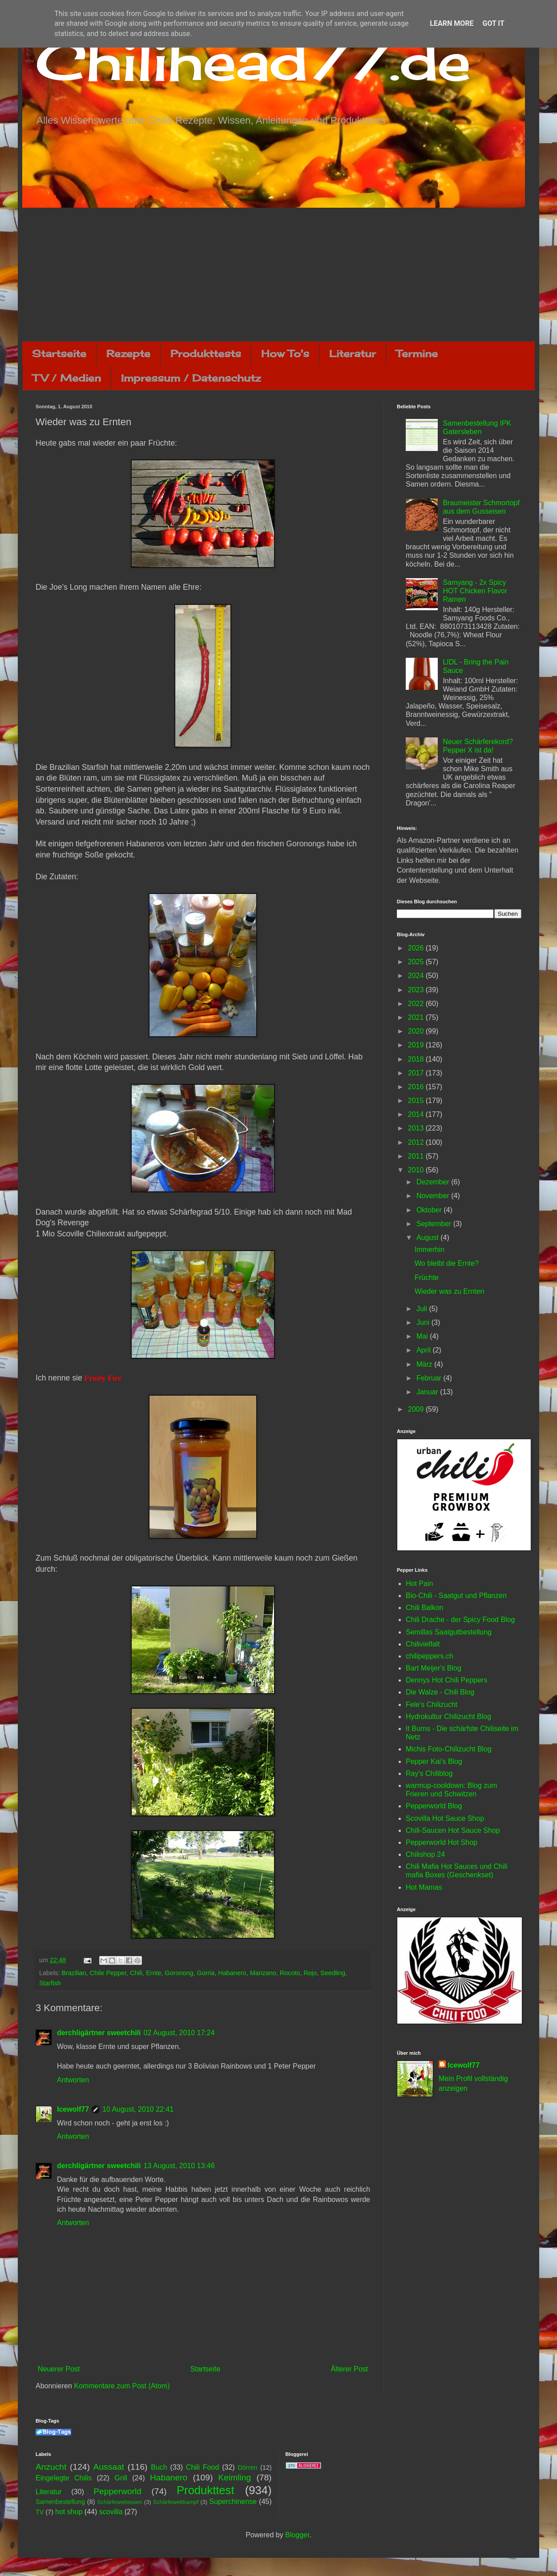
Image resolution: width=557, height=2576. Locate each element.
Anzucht (51, 2466)
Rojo (310, 1972)
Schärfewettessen (119, 2502)
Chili (136, 1972)
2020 (417, 1031)
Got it (493, 23)
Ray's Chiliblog (429, 1773)
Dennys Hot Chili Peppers (446, 1680)
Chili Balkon (424, 1607)
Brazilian (73, 1972)
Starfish (50, 1983)
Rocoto (290, 1972)
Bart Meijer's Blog (433, 1668)
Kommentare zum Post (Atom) (122, 2386)
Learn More (451, 23)
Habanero (232, 1972)
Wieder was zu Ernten (449, 1291)
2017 (417, 1073)
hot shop (68, 2512)
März (425, 1364)
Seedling (332, 1972)
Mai (423, 1336)
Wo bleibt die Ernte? (447, 1263)
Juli (422, 1308)
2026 (417, 948)
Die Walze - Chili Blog (440, 1692)
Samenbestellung (60, 2501)
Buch (159, 2467)
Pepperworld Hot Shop (441, 1842)
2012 (417, 1142)
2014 (417, 1114)
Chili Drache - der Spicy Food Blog (460, 1619)
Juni (424, 1322)
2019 (417, 1045)
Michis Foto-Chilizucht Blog (449, 1749)
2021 (417, 1017)
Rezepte (128, 353)
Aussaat (108, 2466)
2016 (417, 1087)
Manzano (263, 1972)
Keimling (234, 2477)
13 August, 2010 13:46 (179, 2165)
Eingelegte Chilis (64, 2478)
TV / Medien (66, 378)
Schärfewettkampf (175, 2502)
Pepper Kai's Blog (434, 1761)
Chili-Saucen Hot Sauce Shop (453, 1830)
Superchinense (233, 2501)
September (434, 1224)
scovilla (110, 2512)
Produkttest (205, 2490)
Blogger (297, 2535)
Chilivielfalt (423, 1644)
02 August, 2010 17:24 (179, 2033)
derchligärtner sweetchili (99, 2033)
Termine (417, 353)
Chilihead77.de (253, 60)
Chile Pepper (108, 1972)
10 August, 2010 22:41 (138, 2109)
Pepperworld (117, 2491)
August (428, 1237)
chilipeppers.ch (429, 1656)
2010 (417, 1170)
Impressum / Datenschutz (191, 378)
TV (40, 2512)
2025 (417, 962)
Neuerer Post (59, 2369)
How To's (285, 353)
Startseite (59, 353)
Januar (428, 1392)
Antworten (73, 2080)
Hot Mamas (424, 1887)
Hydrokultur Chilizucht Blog (448, 1716)
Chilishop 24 (425, 1854)
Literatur (352, 353)
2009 (417, 1409)
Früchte (427, 1277)
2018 (417, 1059)
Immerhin (429, 1249)
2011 (417, 1156)
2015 (417, 1100)
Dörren (247, 2467)
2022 (417, 1003)
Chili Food (202, 2467)
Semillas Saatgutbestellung (449, 1632)
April (424, 1350)
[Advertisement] (278, 274)
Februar (429, 1378)
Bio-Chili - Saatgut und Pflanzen (456, 1595)
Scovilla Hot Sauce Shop (445, 1818)
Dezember (433, 1182)
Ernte (153, 1972)
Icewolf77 (73, 2109)
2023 (417, 990)
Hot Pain (419, 1583)
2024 (417, 975)
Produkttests (205, 353)
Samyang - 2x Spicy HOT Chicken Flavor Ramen (475, 591)
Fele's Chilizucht (431, 1704)
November (433, 1195)
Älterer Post (349, 2369)
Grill (120, 2478)
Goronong (179, 1972)
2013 (417, 1128)
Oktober (430, 1210)
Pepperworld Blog (434, 1806)
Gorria (205, 1972)
